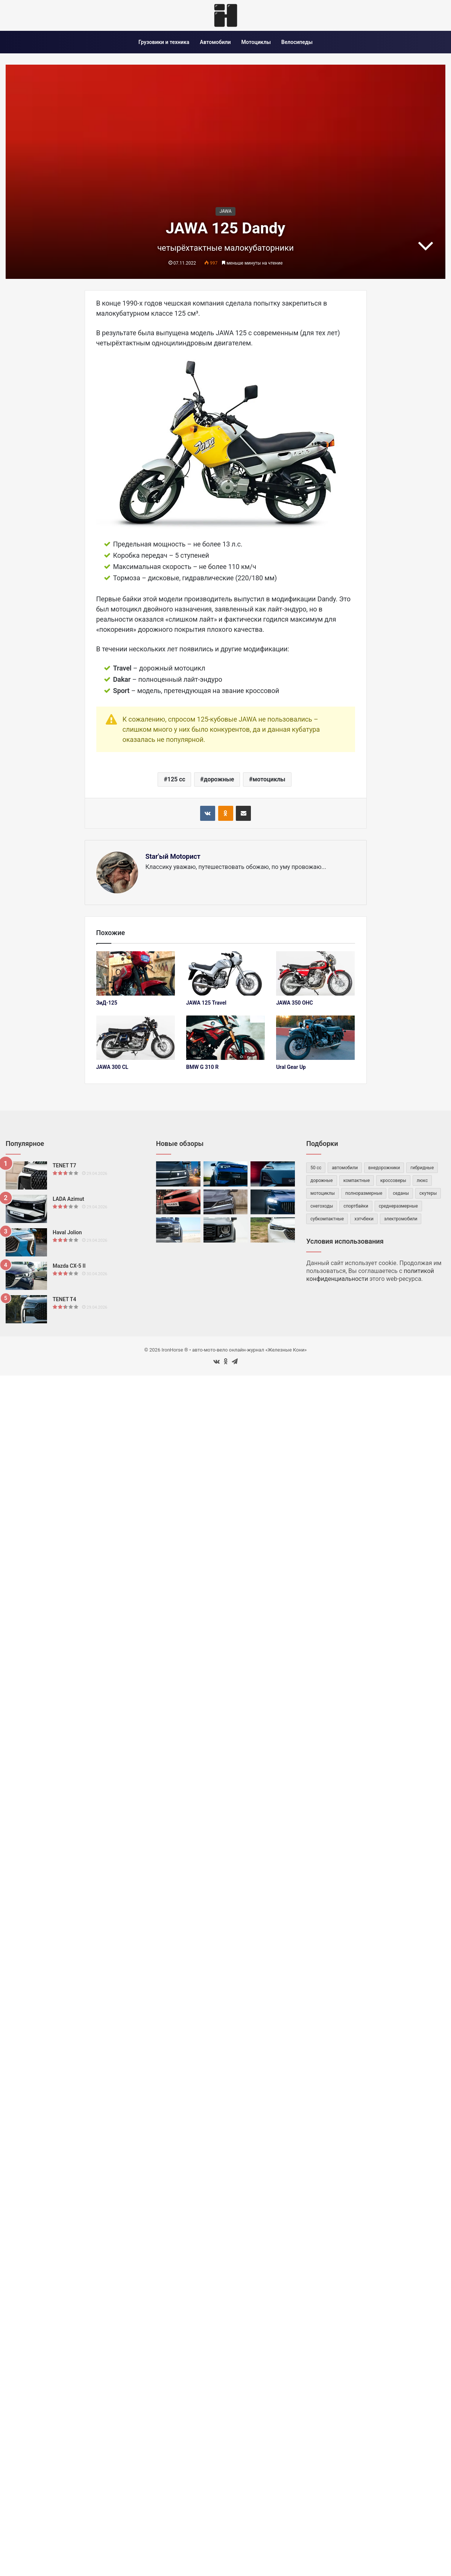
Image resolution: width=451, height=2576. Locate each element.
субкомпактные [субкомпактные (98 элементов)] (327, 1218)
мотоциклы (268, 779)
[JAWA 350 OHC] (315, 973)
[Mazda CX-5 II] (26, 1276)
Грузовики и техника (163, 42)
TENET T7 (64, 1165)
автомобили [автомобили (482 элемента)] (345, 1167)
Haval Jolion (67, 1232)
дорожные (218, 779)
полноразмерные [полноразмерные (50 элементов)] (363, 1193)
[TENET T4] (26, 1309)
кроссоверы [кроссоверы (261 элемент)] (393, 1180)
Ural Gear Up (291, 1067)
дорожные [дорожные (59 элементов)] (321, 1180)
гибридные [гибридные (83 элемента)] (422, 1167)
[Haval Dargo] (225, 1229)
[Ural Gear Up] (315, 1038)
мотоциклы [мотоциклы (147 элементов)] (322, 1193)
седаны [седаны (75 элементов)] (401, 1193)
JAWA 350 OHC (294, 1003)
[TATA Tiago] (178, 1202)
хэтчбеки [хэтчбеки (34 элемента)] (364, 1218)
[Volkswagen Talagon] (178, 1173)
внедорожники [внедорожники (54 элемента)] (384, 1167)
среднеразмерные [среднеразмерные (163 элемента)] (398, 1206)
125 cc (176, 779)
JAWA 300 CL (112, 1067)
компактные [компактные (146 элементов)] (356, 1180)
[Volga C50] (273, 1202)
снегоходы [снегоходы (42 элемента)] (321, 1206)
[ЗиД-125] (135, 973)
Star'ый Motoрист (173, 856)
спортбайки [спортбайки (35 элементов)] (355, 1206)
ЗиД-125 (106, 1003)
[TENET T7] (26, 1175)
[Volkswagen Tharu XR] (225, 1173)
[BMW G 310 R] (225, 1038)
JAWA (225, 211)
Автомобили (215, 42)
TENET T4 (64, 1299)
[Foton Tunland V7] (178, 1229)
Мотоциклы (255, 42)
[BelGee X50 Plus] (225, 1202)
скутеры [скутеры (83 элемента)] (428, 1193)
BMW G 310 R (202, 1067)
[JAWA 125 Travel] (225, 973)
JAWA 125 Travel (206, 1003)
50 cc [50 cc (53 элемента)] (315, 1167)
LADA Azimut (68, 1199)
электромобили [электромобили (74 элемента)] (401, 1218)
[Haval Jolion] (26, 1242)
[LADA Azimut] (26, 1209)
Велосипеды (297, 42)
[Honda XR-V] (273, 1229)
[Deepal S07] (273, 1173)
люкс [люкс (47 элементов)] (422, 1180)
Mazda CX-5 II (69, 1266)
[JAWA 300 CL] (135, 1038)
